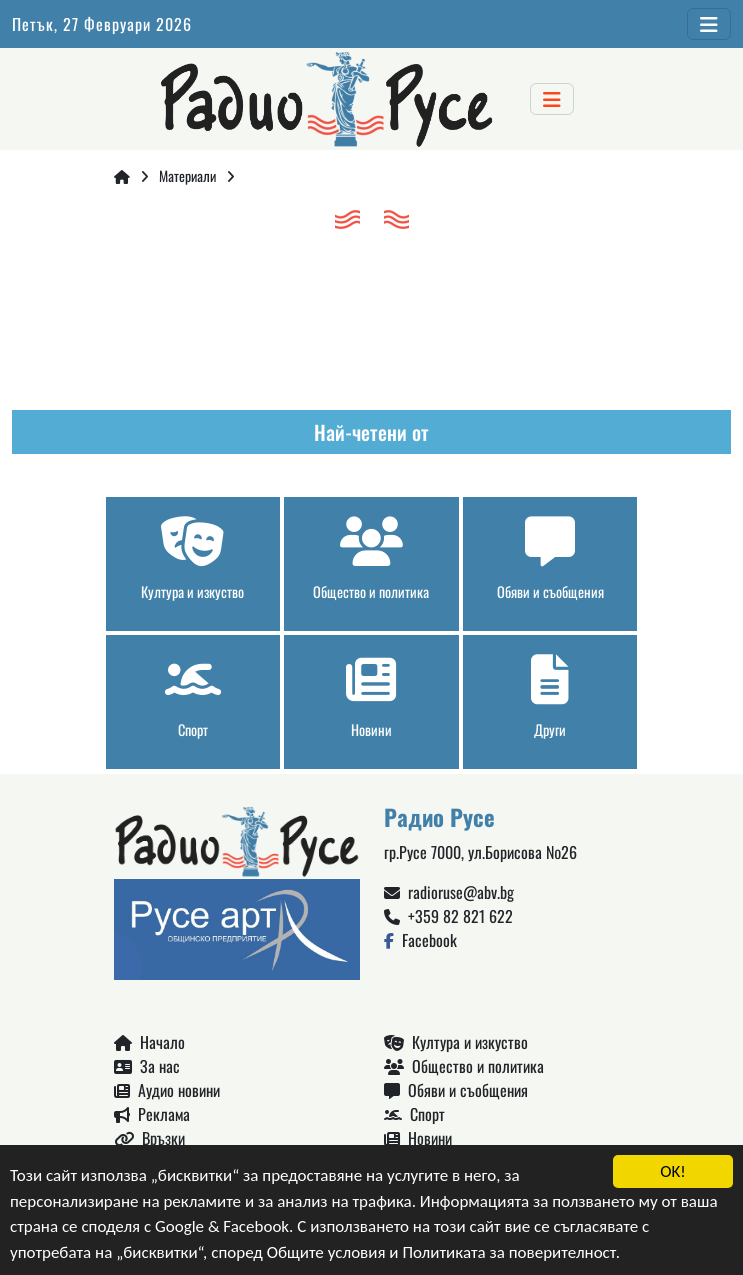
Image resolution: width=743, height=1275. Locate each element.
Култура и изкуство (456, 1042)
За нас (147, 1066)
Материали (187, 175)
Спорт (414, 1114)
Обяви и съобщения (456, 1090)
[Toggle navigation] (709, 24)
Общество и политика (464, 1066)
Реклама (152, 1114)
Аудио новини (167, 1090)
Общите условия (326, 1252)
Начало (149, 1042)
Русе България (371, 315)
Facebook (420, 940)
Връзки (149, 1138)
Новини (418, 1138)
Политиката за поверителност (508, 1252)
